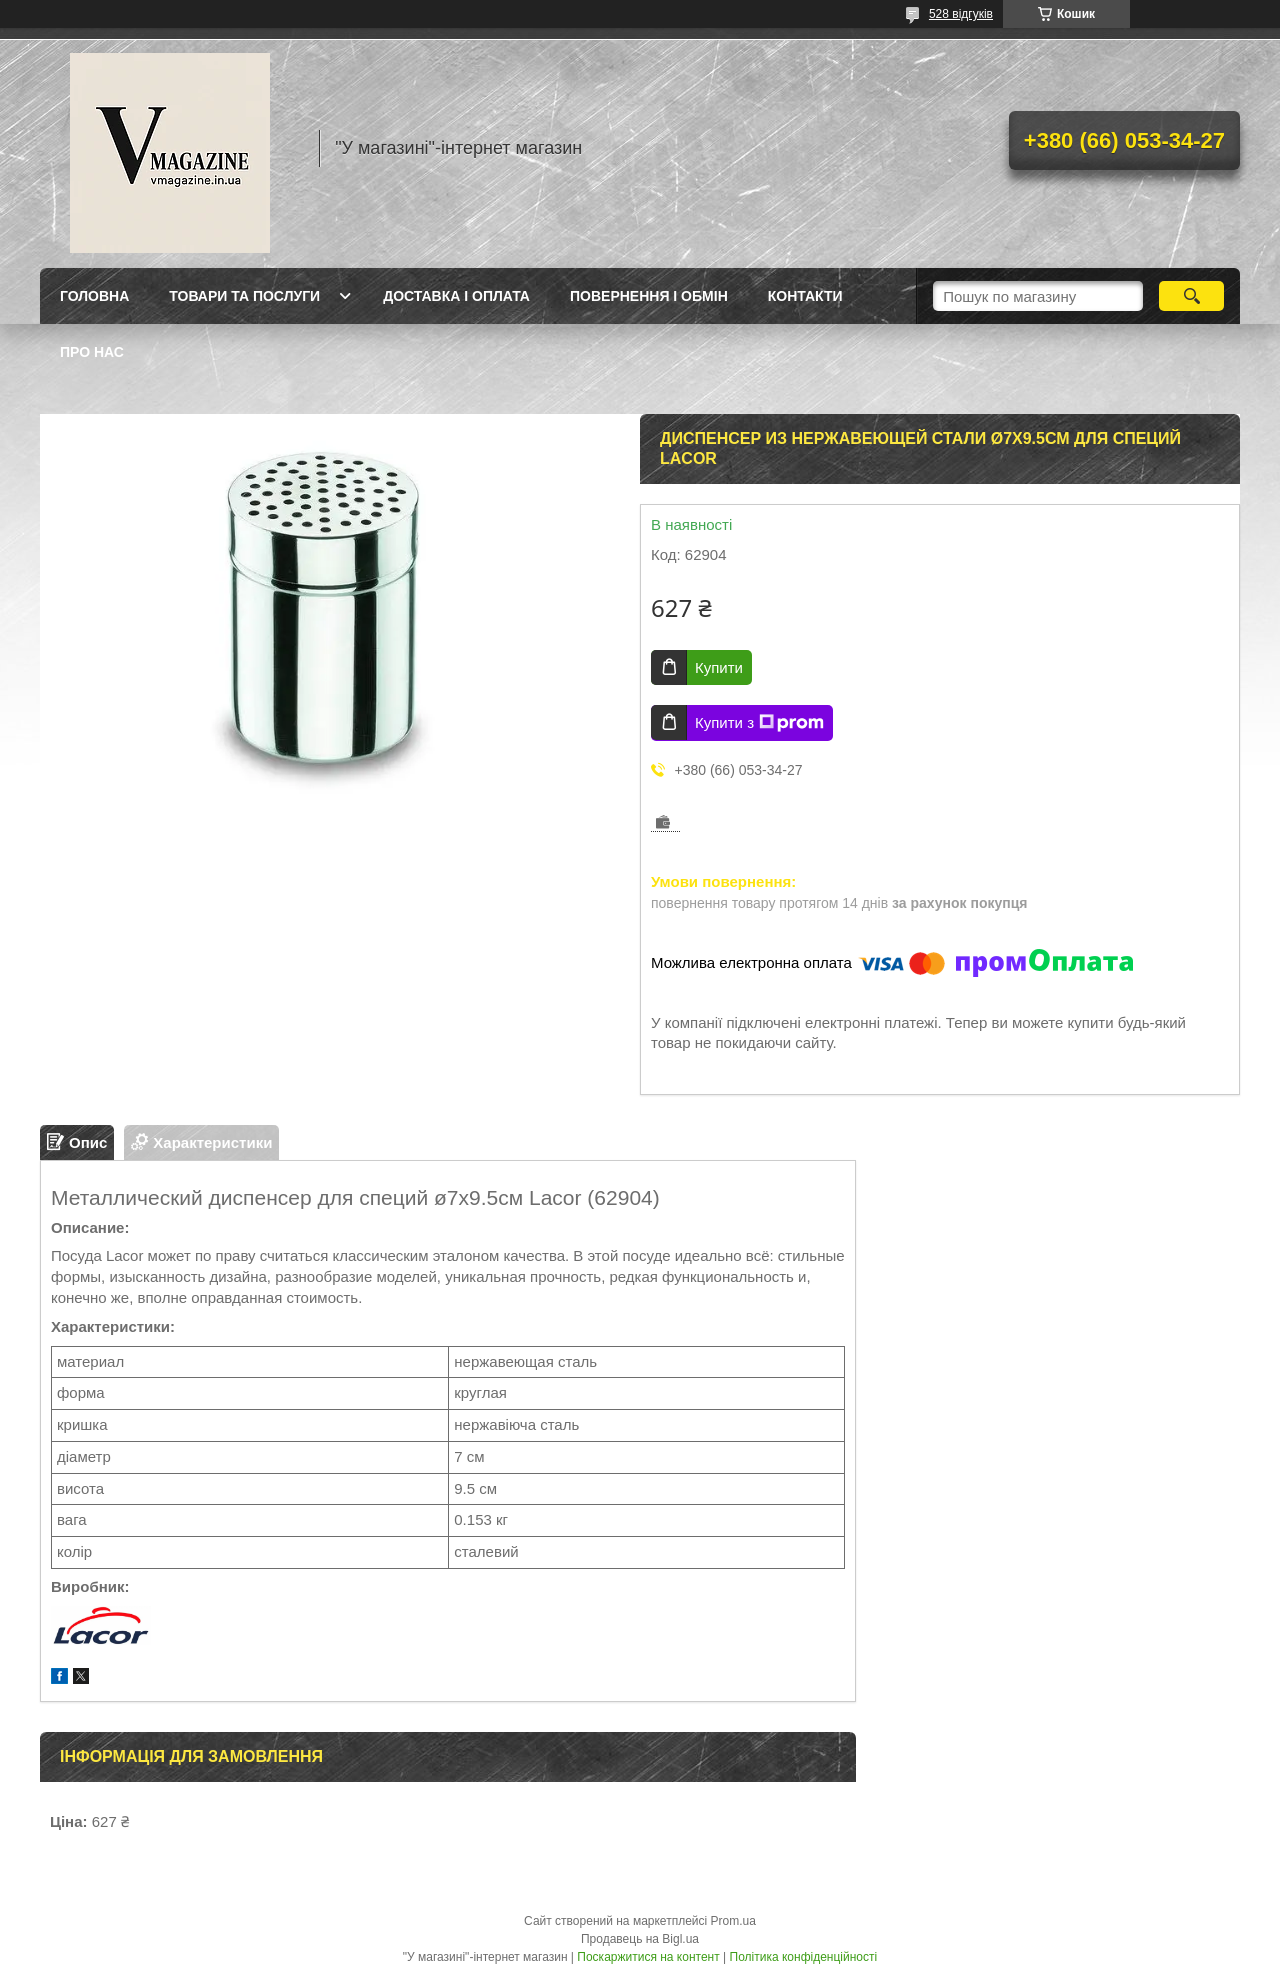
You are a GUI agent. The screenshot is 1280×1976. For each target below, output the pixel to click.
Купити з (759, 723)
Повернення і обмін (649, 296)
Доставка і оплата (456, 296)
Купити (719, 667)
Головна (94, 296)
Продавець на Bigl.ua (640, 1939)
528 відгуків (961, 14)
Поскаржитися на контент (648, 1957)
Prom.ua (733, 1921)
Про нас (92, 352)
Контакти (805, 296)
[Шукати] (1191, 296)
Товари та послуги (244, 296)
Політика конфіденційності (804, 1957)
